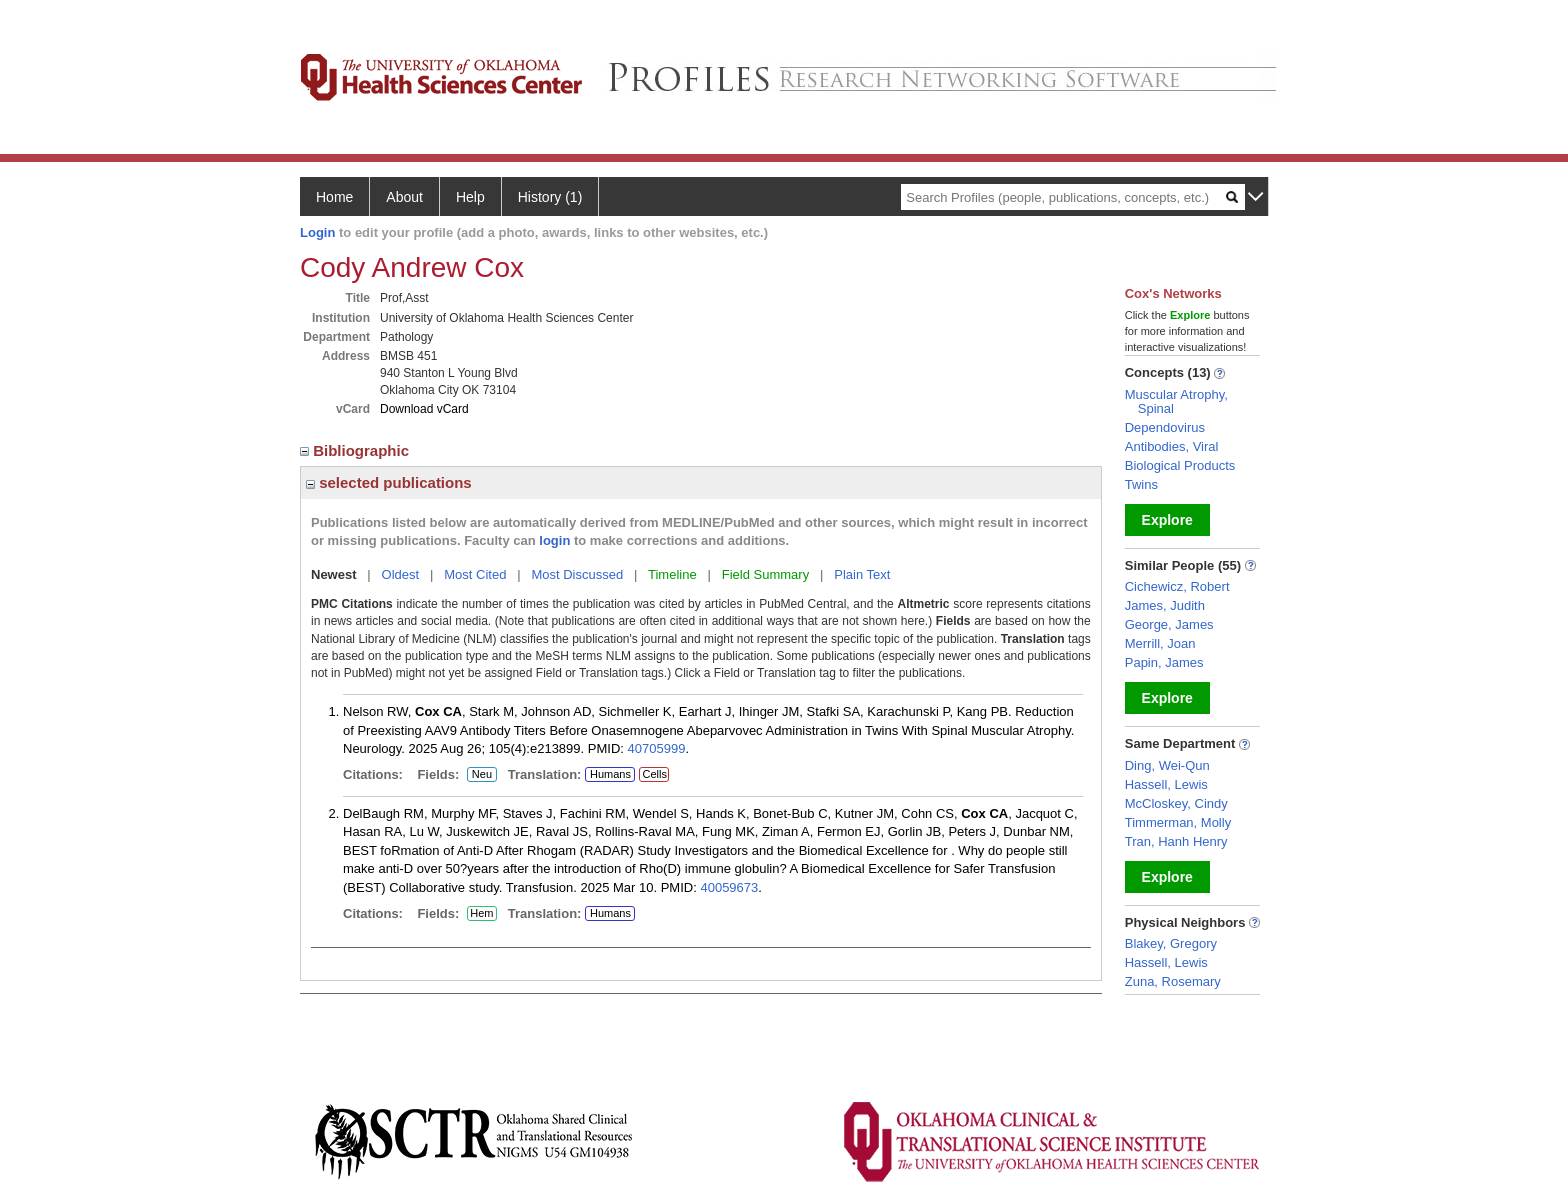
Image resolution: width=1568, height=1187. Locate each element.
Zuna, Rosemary (1173, 981)
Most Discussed (577, 574)
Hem (482, 914)
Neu (479, 775)
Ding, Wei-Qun (1167, 765)
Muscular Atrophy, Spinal (1176, 401)
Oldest (401, 574)
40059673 (729, 887)
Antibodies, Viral (1172, 446)
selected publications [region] (389, 482)
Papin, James (1164, 662)
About (404, 197)
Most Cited (475, 574)
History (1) (550, 197)
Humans (610, 774)
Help (470, 197)
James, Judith (1165, 605)
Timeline (672, 574)
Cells (654, 774)
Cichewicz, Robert (1177, 586)
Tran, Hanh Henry (1176, 841)
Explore (1167, 520)
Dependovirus (1165, 427)
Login (317, 232)
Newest (334, 574)
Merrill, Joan (1160, 643)
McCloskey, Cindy (1176, 803)
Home (334, 197)
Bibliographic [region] (356, 450)
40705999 (657, 748)
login (554, 540)
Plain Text (862, 574)
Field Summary (765, 574)
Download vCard (424, 409)
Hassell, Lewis (1166, 784)
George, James (1169, 624)
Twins (1141, 484)
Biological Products (1180, 465)
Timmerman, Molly (1178, 822)
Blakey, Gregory (1171, 943)
